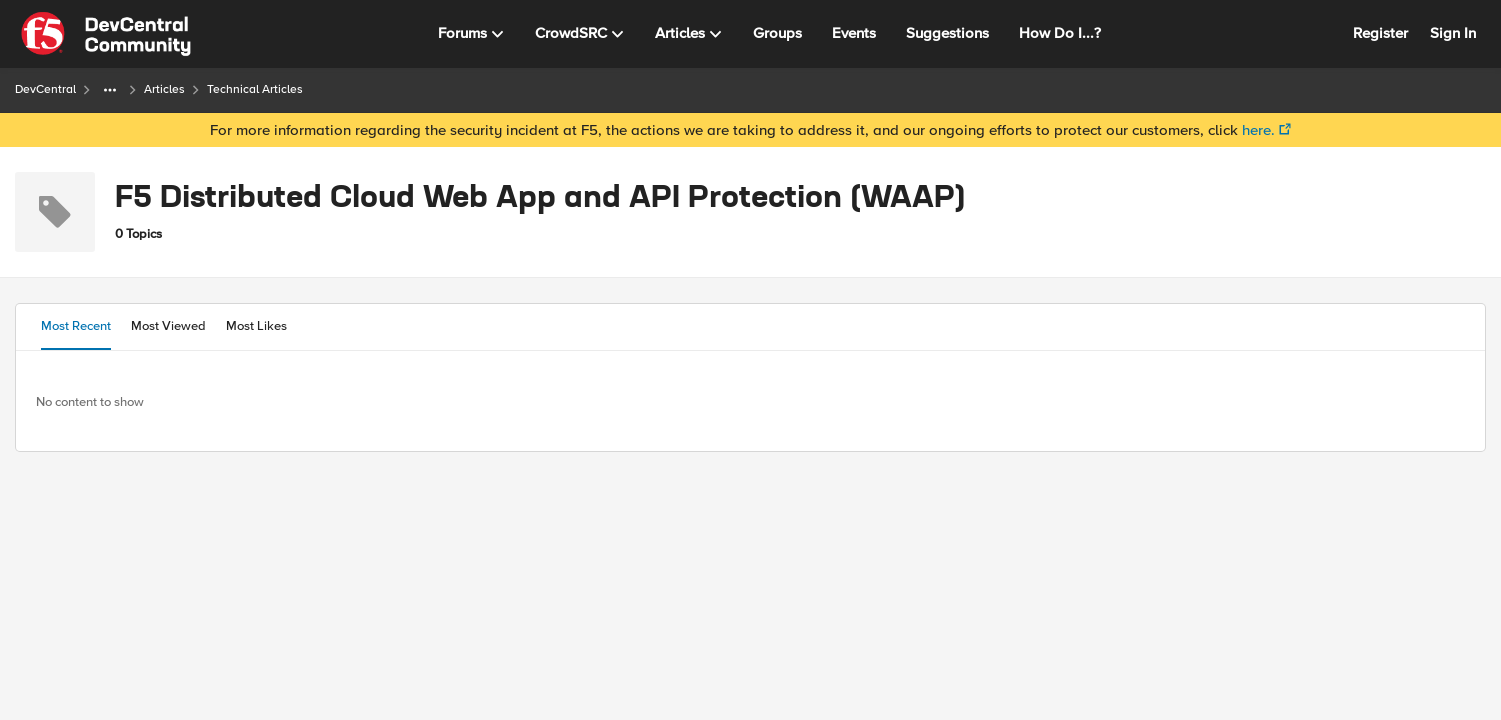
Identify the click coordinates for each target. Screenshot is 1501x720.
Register (1380, 33)
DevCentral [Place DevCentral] (45, 89)
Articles (164, 89)
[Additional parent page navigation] (110, 90)
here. (1258, 130)
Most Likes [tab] (256, 326)
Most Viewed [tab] (168, 326)
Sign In (1453, 33)
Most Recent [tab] (76, 326)
